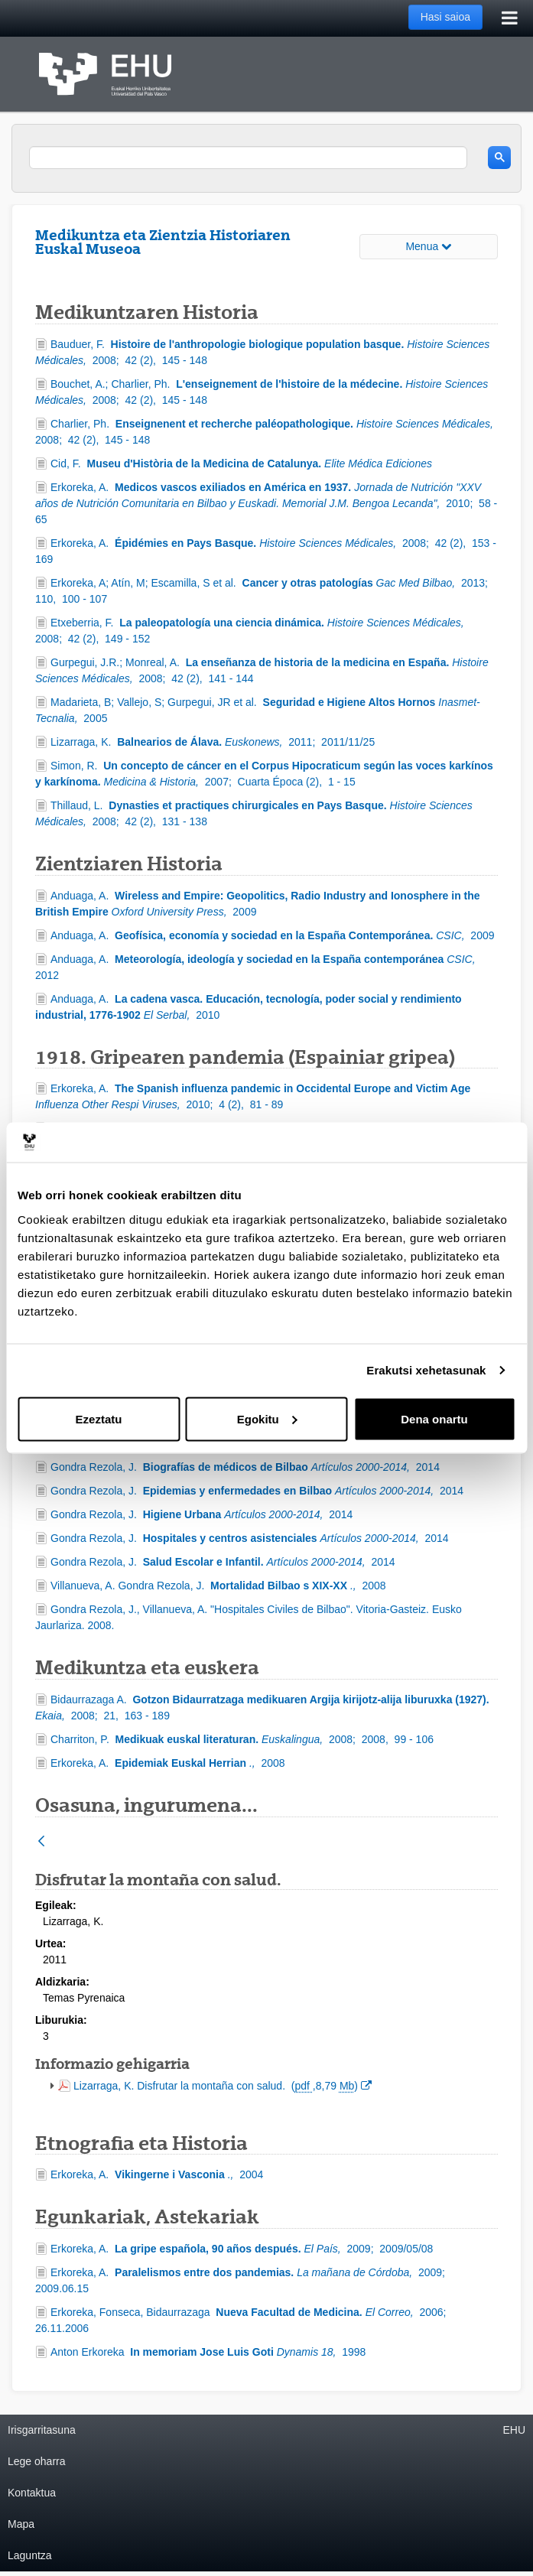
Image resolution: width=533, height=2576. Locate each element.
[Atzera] (41, 1842)
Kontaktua (32, 2493)
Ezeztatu (99, 1418)
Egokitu (267, 1418)
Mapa (21, 2524)
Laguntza (30, 2555)
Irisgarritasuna (42, 2430)
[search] (248, 157)
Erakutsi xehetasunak (426, 1370)
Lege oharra (37, 2461)
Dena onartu (434, 1418)
